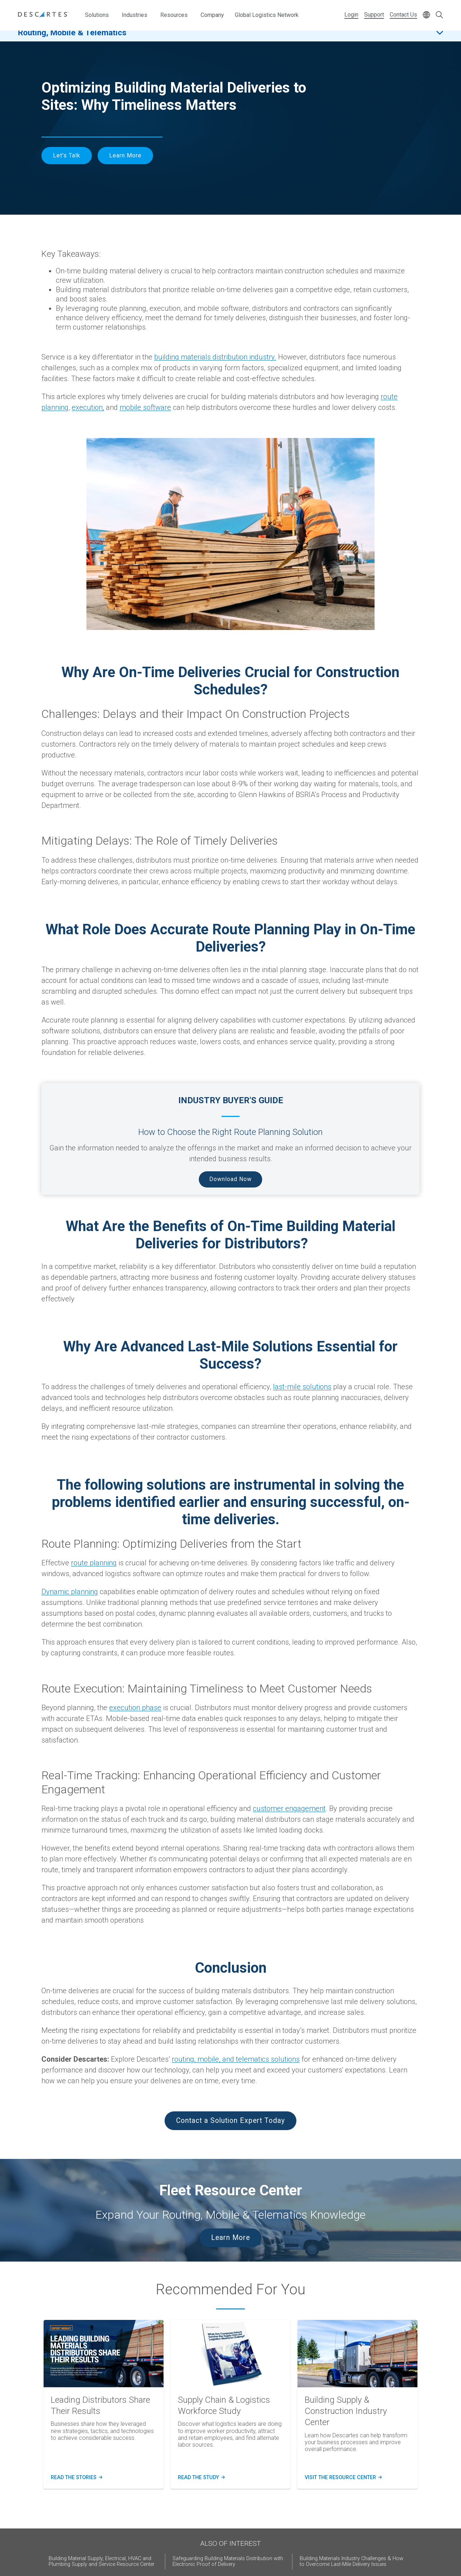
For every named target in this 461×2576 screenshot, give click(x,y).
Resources (174, 15)
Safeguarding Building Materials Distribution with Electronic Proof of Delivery (228, 2561)
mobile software (145, 407)
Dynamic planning (69, 1591)
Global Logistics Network (267, 15)
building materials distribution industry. (215, 357)
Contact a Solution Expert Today (230, 2120)
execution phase (135, 1707)
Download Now (230, 1179)
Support (374, 14)
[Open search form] (439, 15)
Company (212, 15)
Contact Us (403, 14)
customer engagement (289, 1808)
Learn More (125, 155)
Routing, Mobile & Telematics (72, 39)
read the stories (75, 2478)
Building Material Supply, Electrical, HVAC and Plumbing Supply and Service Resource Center (102, 2561)
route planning (94, 1562)
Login (351, 14)
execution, (88, 407)
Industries (134, 15)
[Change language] (426, 15)
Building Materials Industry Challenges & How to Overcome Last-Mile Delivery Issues (351, 2561)
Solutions (97, 15)
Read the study (201, 2478)
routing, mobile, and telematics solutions (236, 2059)
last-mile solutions (302, 1386)
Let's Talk (66, 155)
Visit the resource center (342, 2478)
